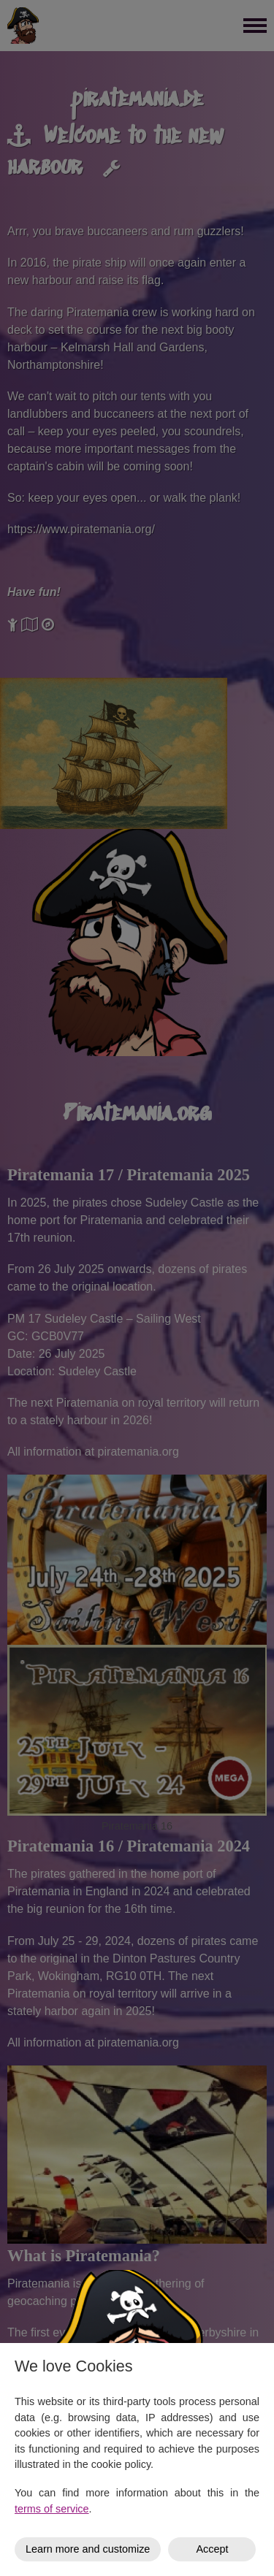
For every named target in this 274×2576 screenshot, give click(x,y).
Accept (212, 2549)
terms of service (52, 2509)
